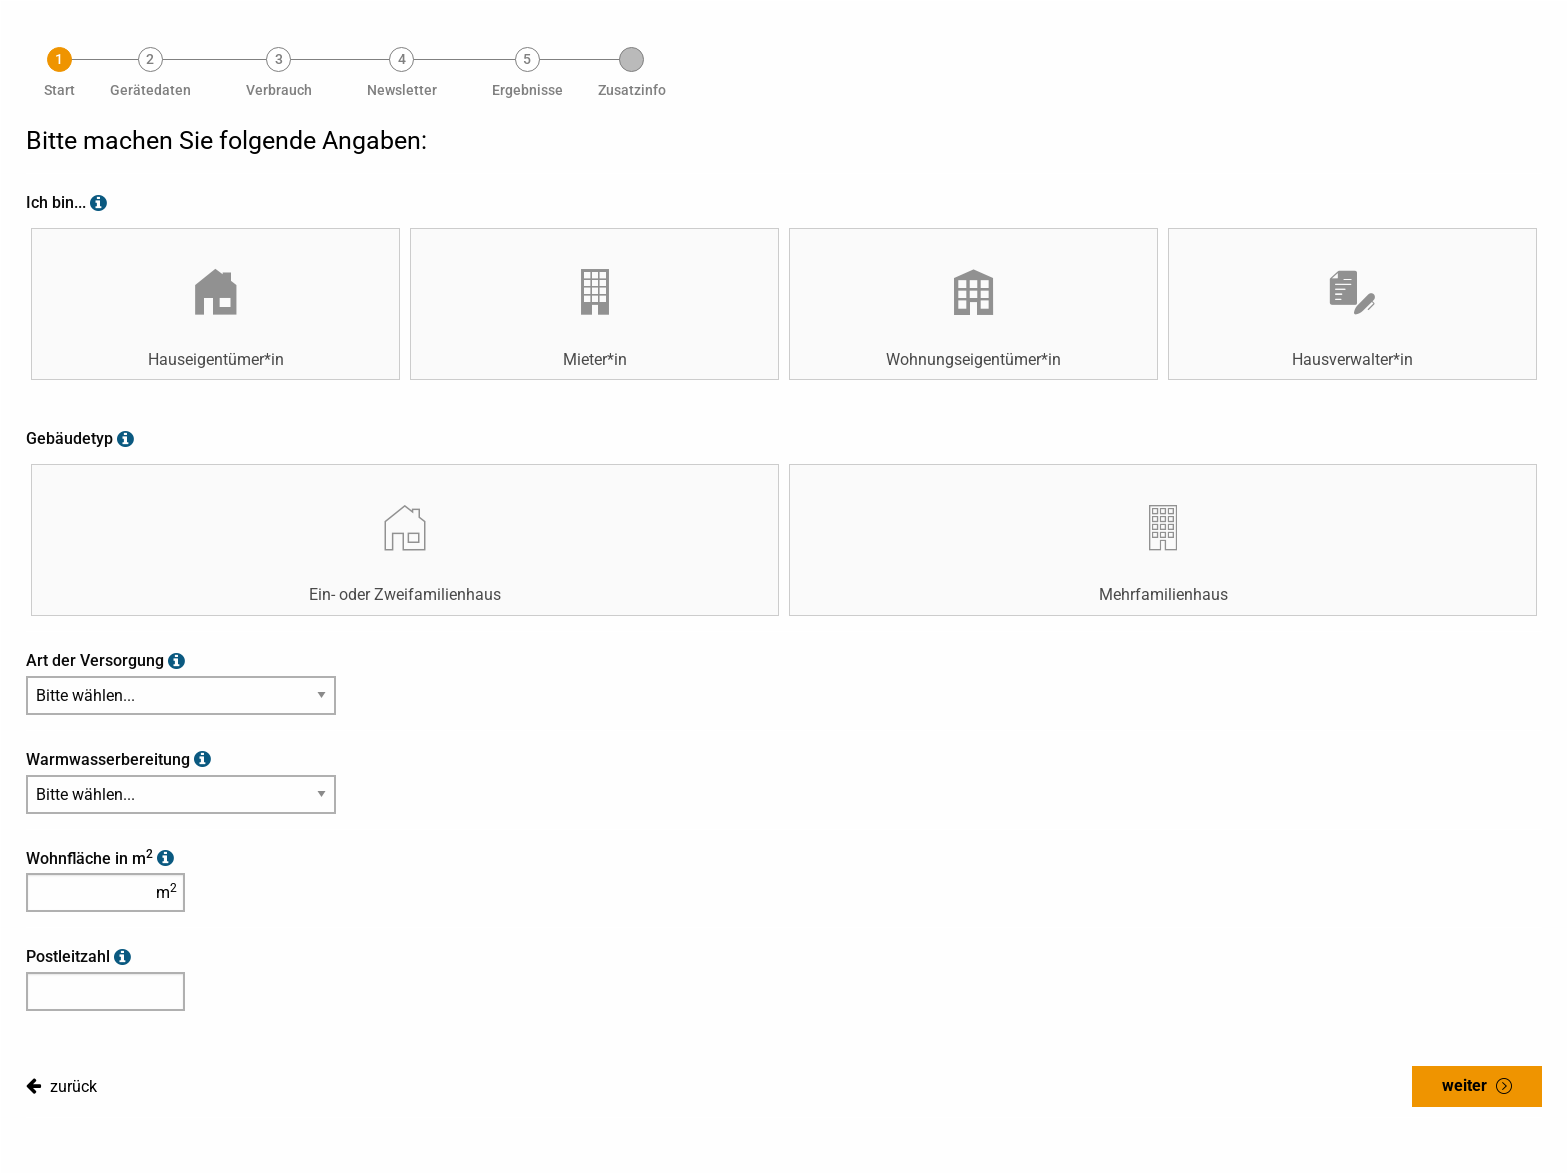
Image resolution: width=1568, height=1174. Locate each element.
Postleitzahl (68, 956)
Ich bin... (56, 202)
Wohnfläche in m (89, 858)
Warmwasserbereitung (108, 759)
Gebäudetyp (69, 438)
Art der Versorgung (95, 660)
